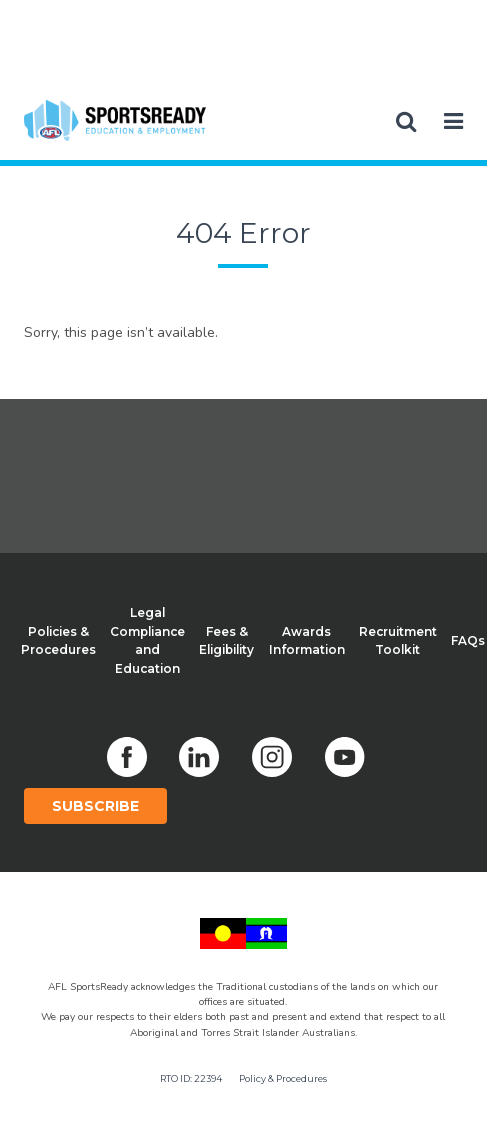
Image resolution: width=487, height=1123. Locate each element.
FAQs (468, 640)
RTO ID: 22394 (191, 1078)
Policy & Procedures (283, 1078)
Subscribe (95, 806)
